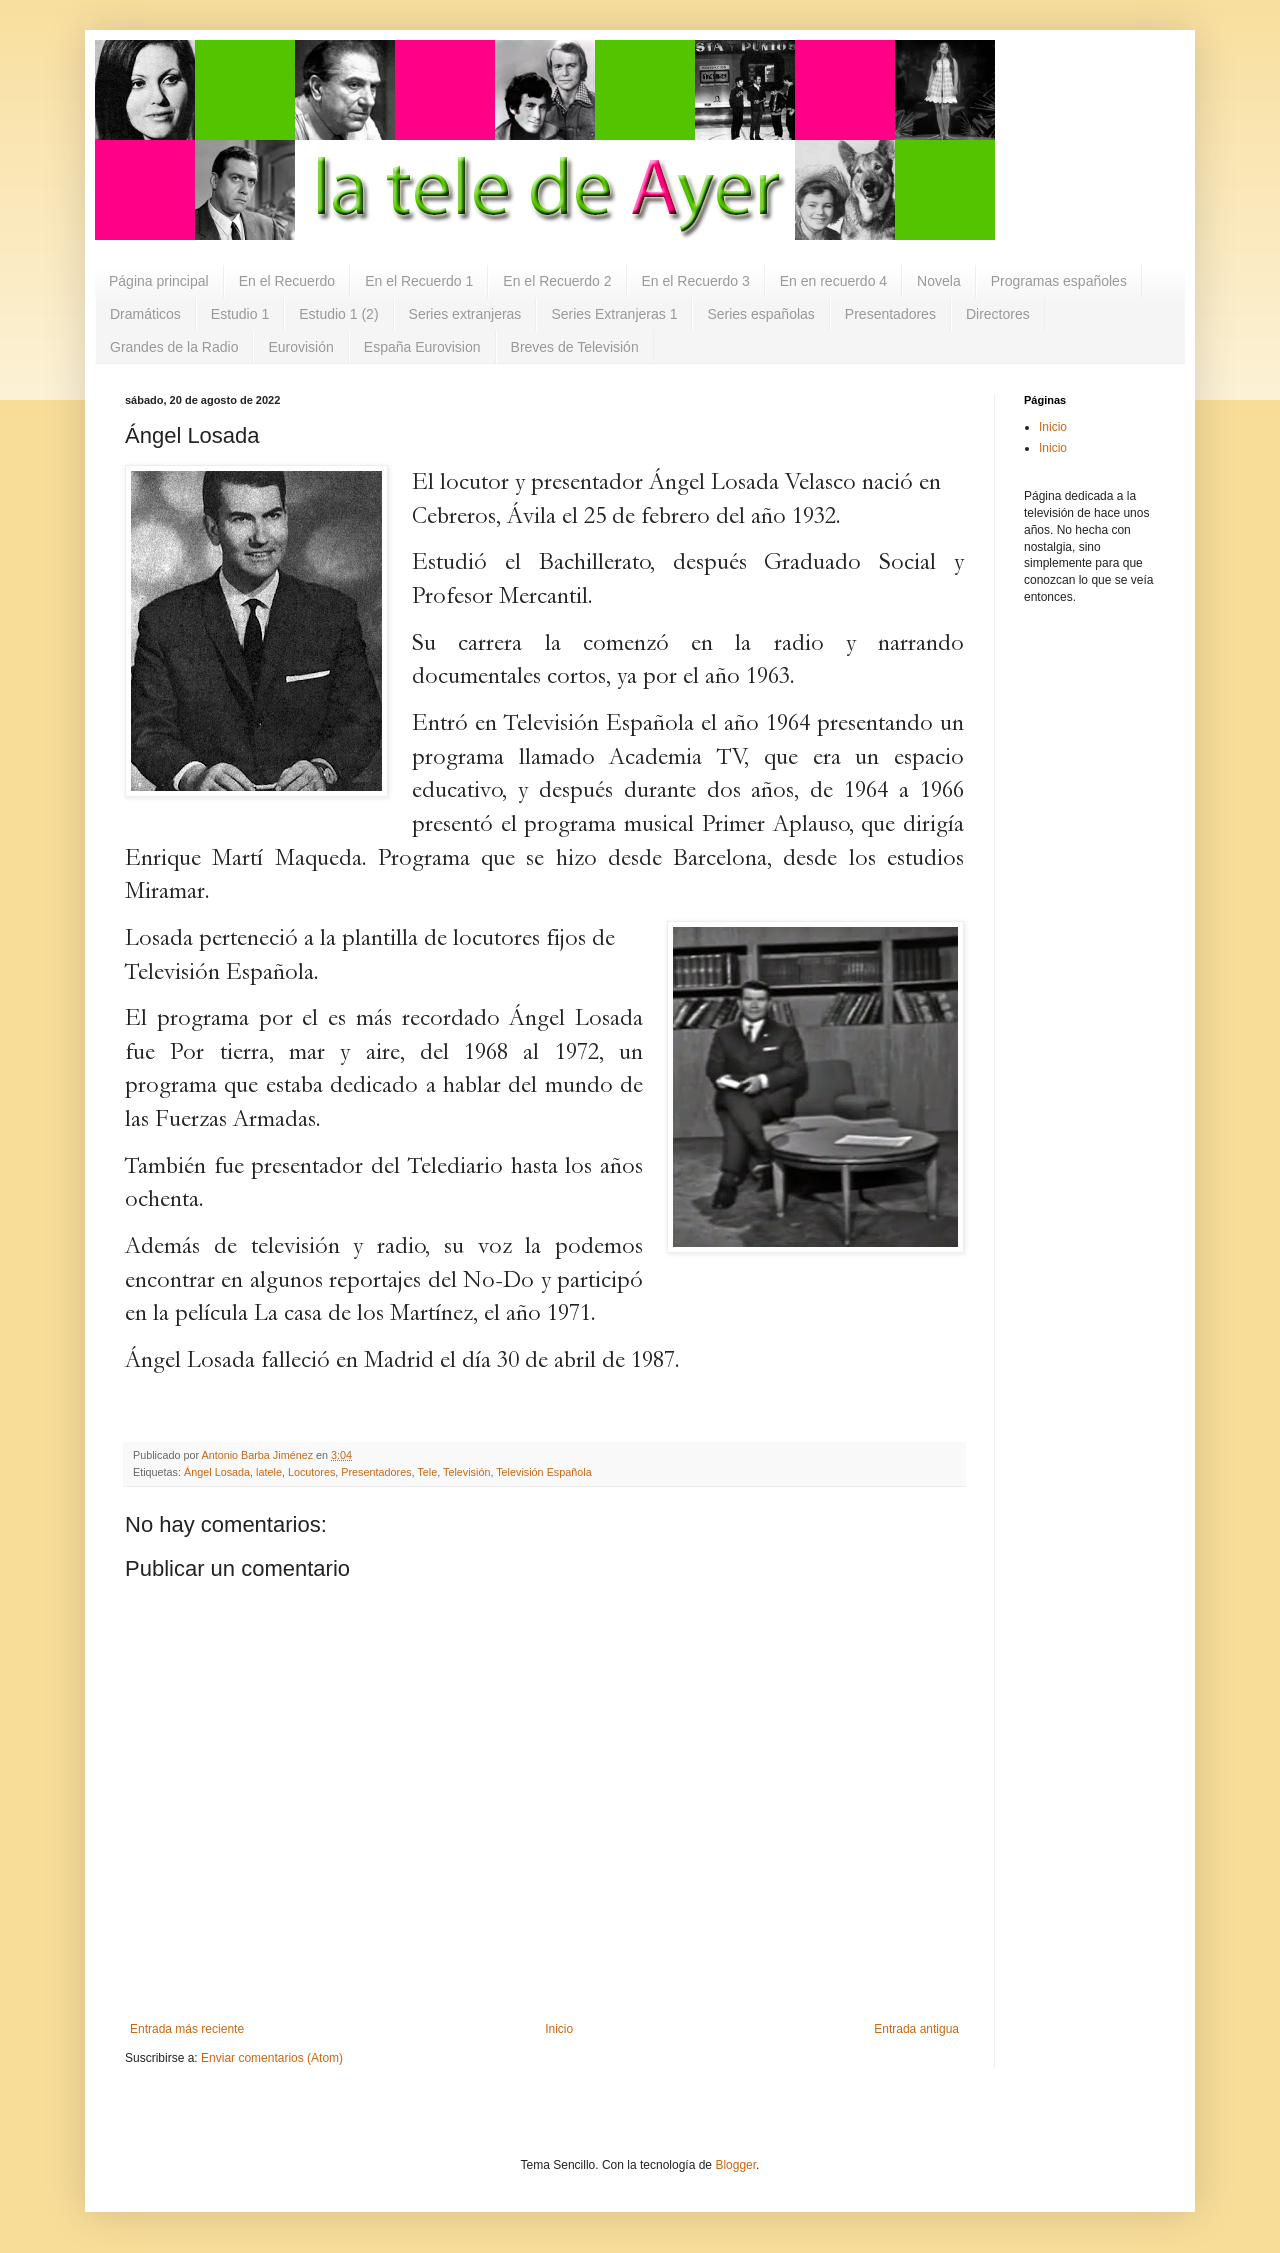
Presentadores (890, 314)
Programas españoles (1059, 281)
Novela (939, 281)
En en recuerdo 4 (833, 281)
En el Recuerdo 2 (557, 281)
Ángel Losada (217, 1472)
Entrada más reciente (187, 2029)
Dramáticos (145, 314)
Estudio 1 (240, 314)
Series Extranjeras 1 (614, 314)
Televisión (466, 1472)
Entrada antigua (916, 2029)
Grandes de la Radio (174, 347)
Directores (998, 314)
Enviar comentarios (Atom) (272, 2058)
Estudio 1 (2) (338, 314)
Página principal (159, 281)
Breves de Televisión (575, 347)
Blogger (735, 2165)
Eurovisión (300, 347)
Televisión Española (543, 1472)
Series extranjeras (465, 314)
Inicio (559, 2029)
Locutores (311, 1472)
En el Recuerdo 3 (696, 281)
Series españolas (760, 314)
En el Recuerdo (287, 281)
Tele (427, 1472)
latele (269, 1472)
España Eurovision (422, 347)
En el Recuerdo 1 (419, 281)
